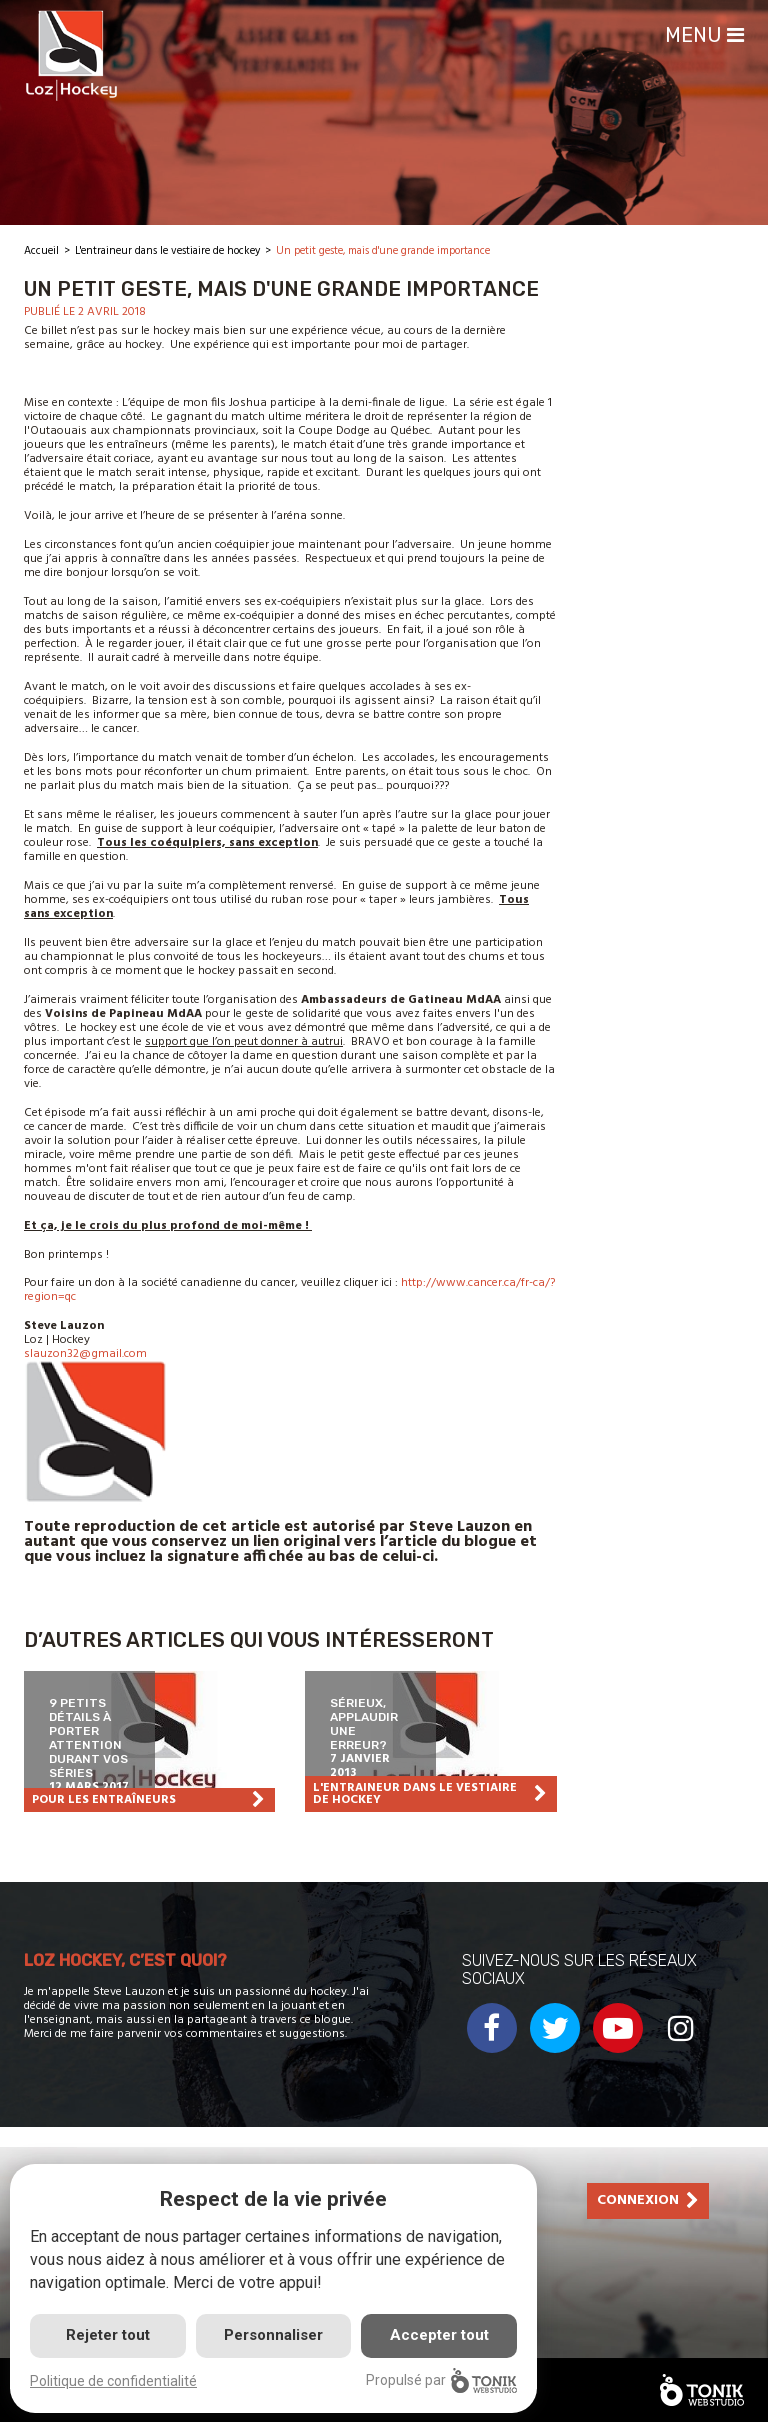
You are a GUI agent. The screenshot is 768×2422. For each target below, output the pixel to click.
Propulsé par (441, 2380)
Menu (704, 35)
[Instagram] (681, 2050)
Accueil (41, 251)
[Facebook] (492, 2050)
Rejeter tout (108, 2335)
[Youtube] (618, 2050)
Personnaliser (273, 2335)
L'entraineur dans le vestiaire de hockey (167, 251)
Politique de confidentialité (113, 2381)
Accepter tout (439, 2335)
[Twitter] (555, 2050)
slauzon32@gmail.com (85, 1354)
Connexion (638, 2200)
